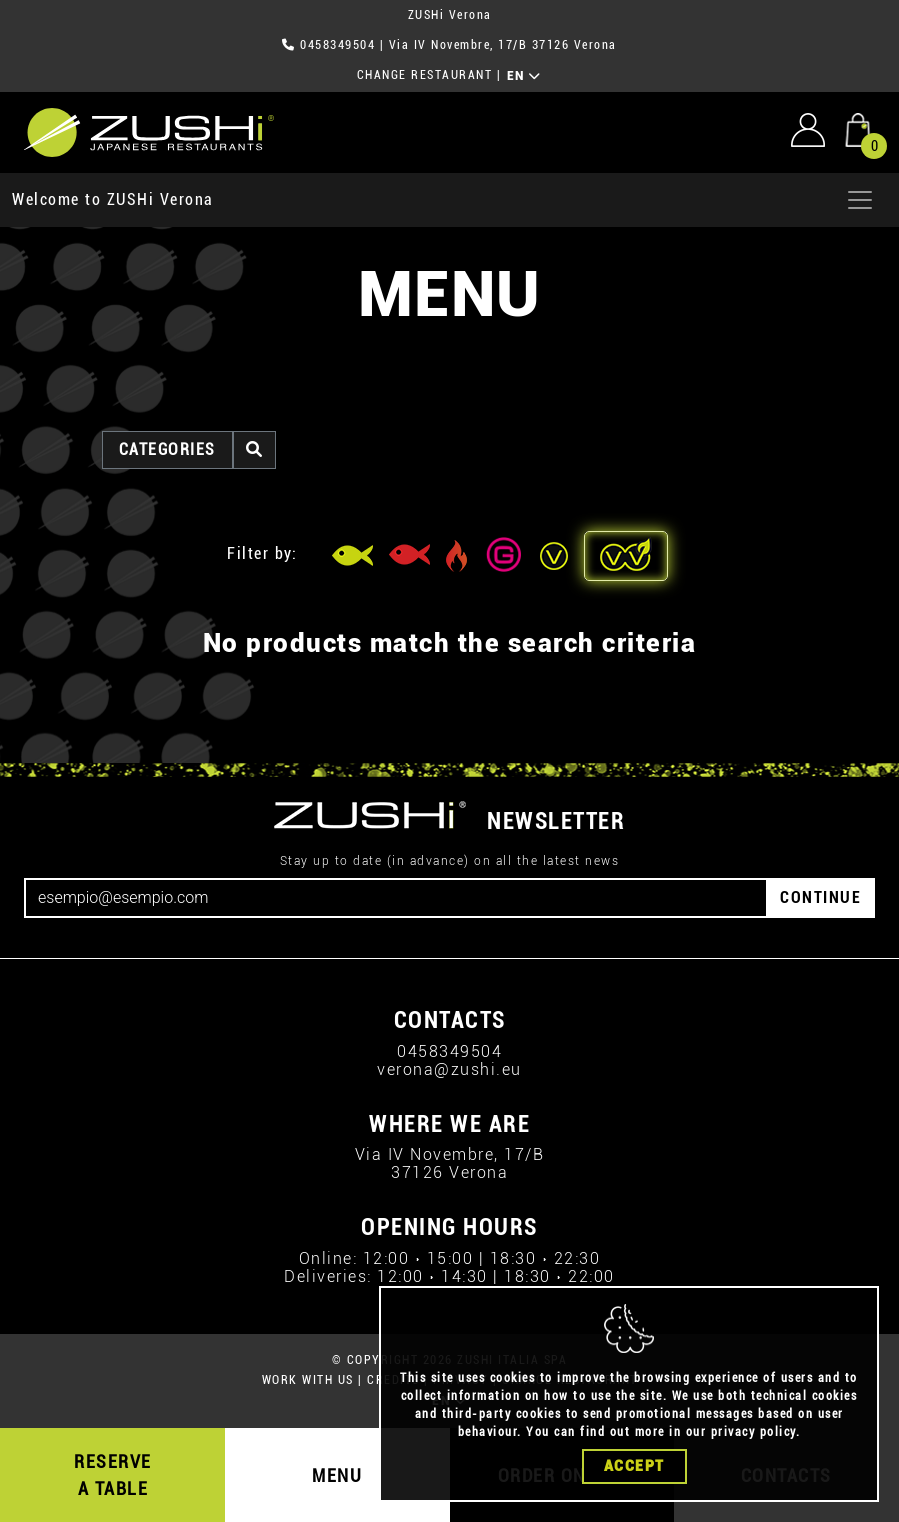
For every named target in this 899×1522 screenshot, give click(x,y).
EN (524, 76)
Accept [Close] (634, 1466)
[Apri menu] (860, 200)
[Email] (396, 898)
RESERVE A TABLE (113, 1475)
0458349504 (337, 45)
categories (167, 449)
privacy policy (753, 1432)
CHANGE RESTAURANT (425, 75)
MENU (337, 1475)
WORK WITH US (308, 1380)
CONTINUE (820, 897)
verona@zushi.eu (449, 1069)
